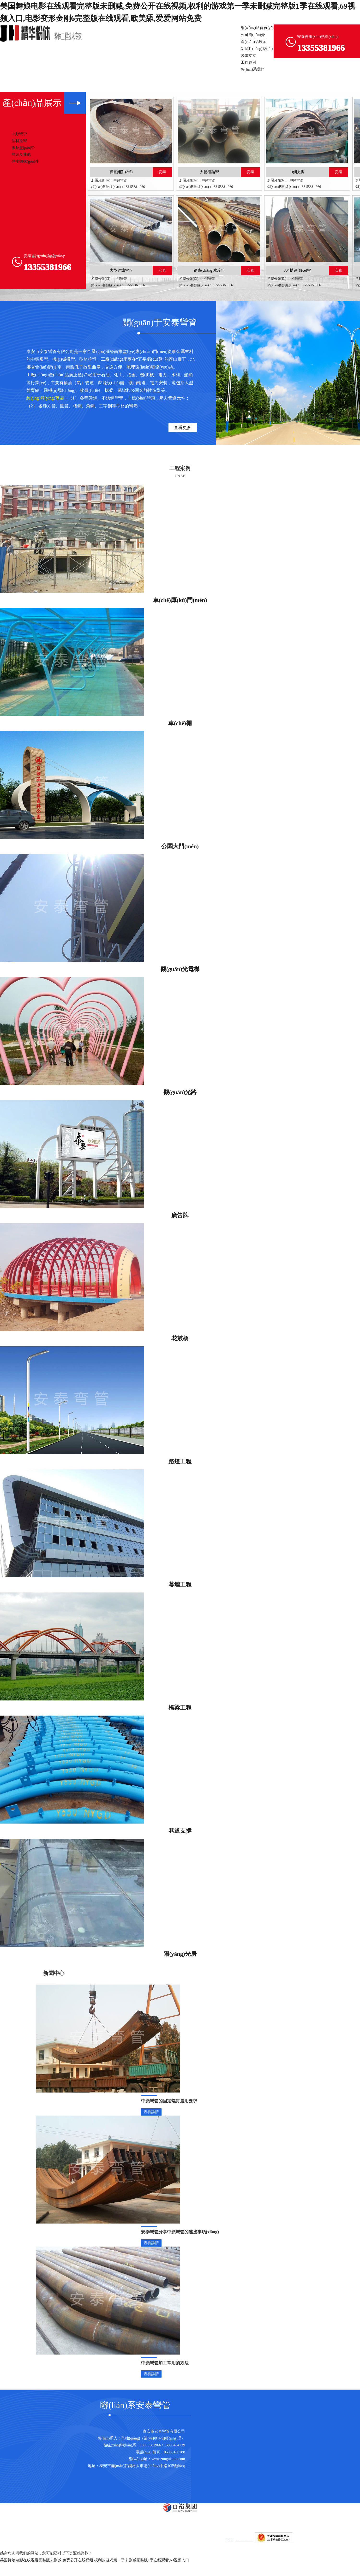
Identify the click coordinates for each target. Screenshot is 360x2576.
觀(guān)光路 (180, 1092)
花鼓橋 (180, 1338)
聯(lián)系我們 (252, 69)
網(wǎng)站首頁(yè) (257, 28)
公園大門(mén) (180, 846)
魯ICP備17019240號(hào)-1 (186, 2542)
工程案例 (248, 62)
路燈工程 (180, 1461)
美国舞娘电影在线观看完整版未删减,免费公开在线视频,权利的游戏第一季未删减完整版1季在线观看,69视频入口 (94, 2560)
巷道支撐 (180, 1831)
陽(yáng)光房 (179, 1954)
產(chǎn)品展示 (253, 42)
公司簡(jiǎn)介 (253, 35)
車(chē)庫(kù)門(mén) (180, 600)
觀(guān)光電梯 (180, 969)
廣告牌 (180, 1215)
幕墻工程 (180, 1584)
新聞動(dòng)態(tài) (257, 49)
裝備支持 (248, 56)
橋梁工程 (180, 1708)
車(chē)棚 (180, 723)
